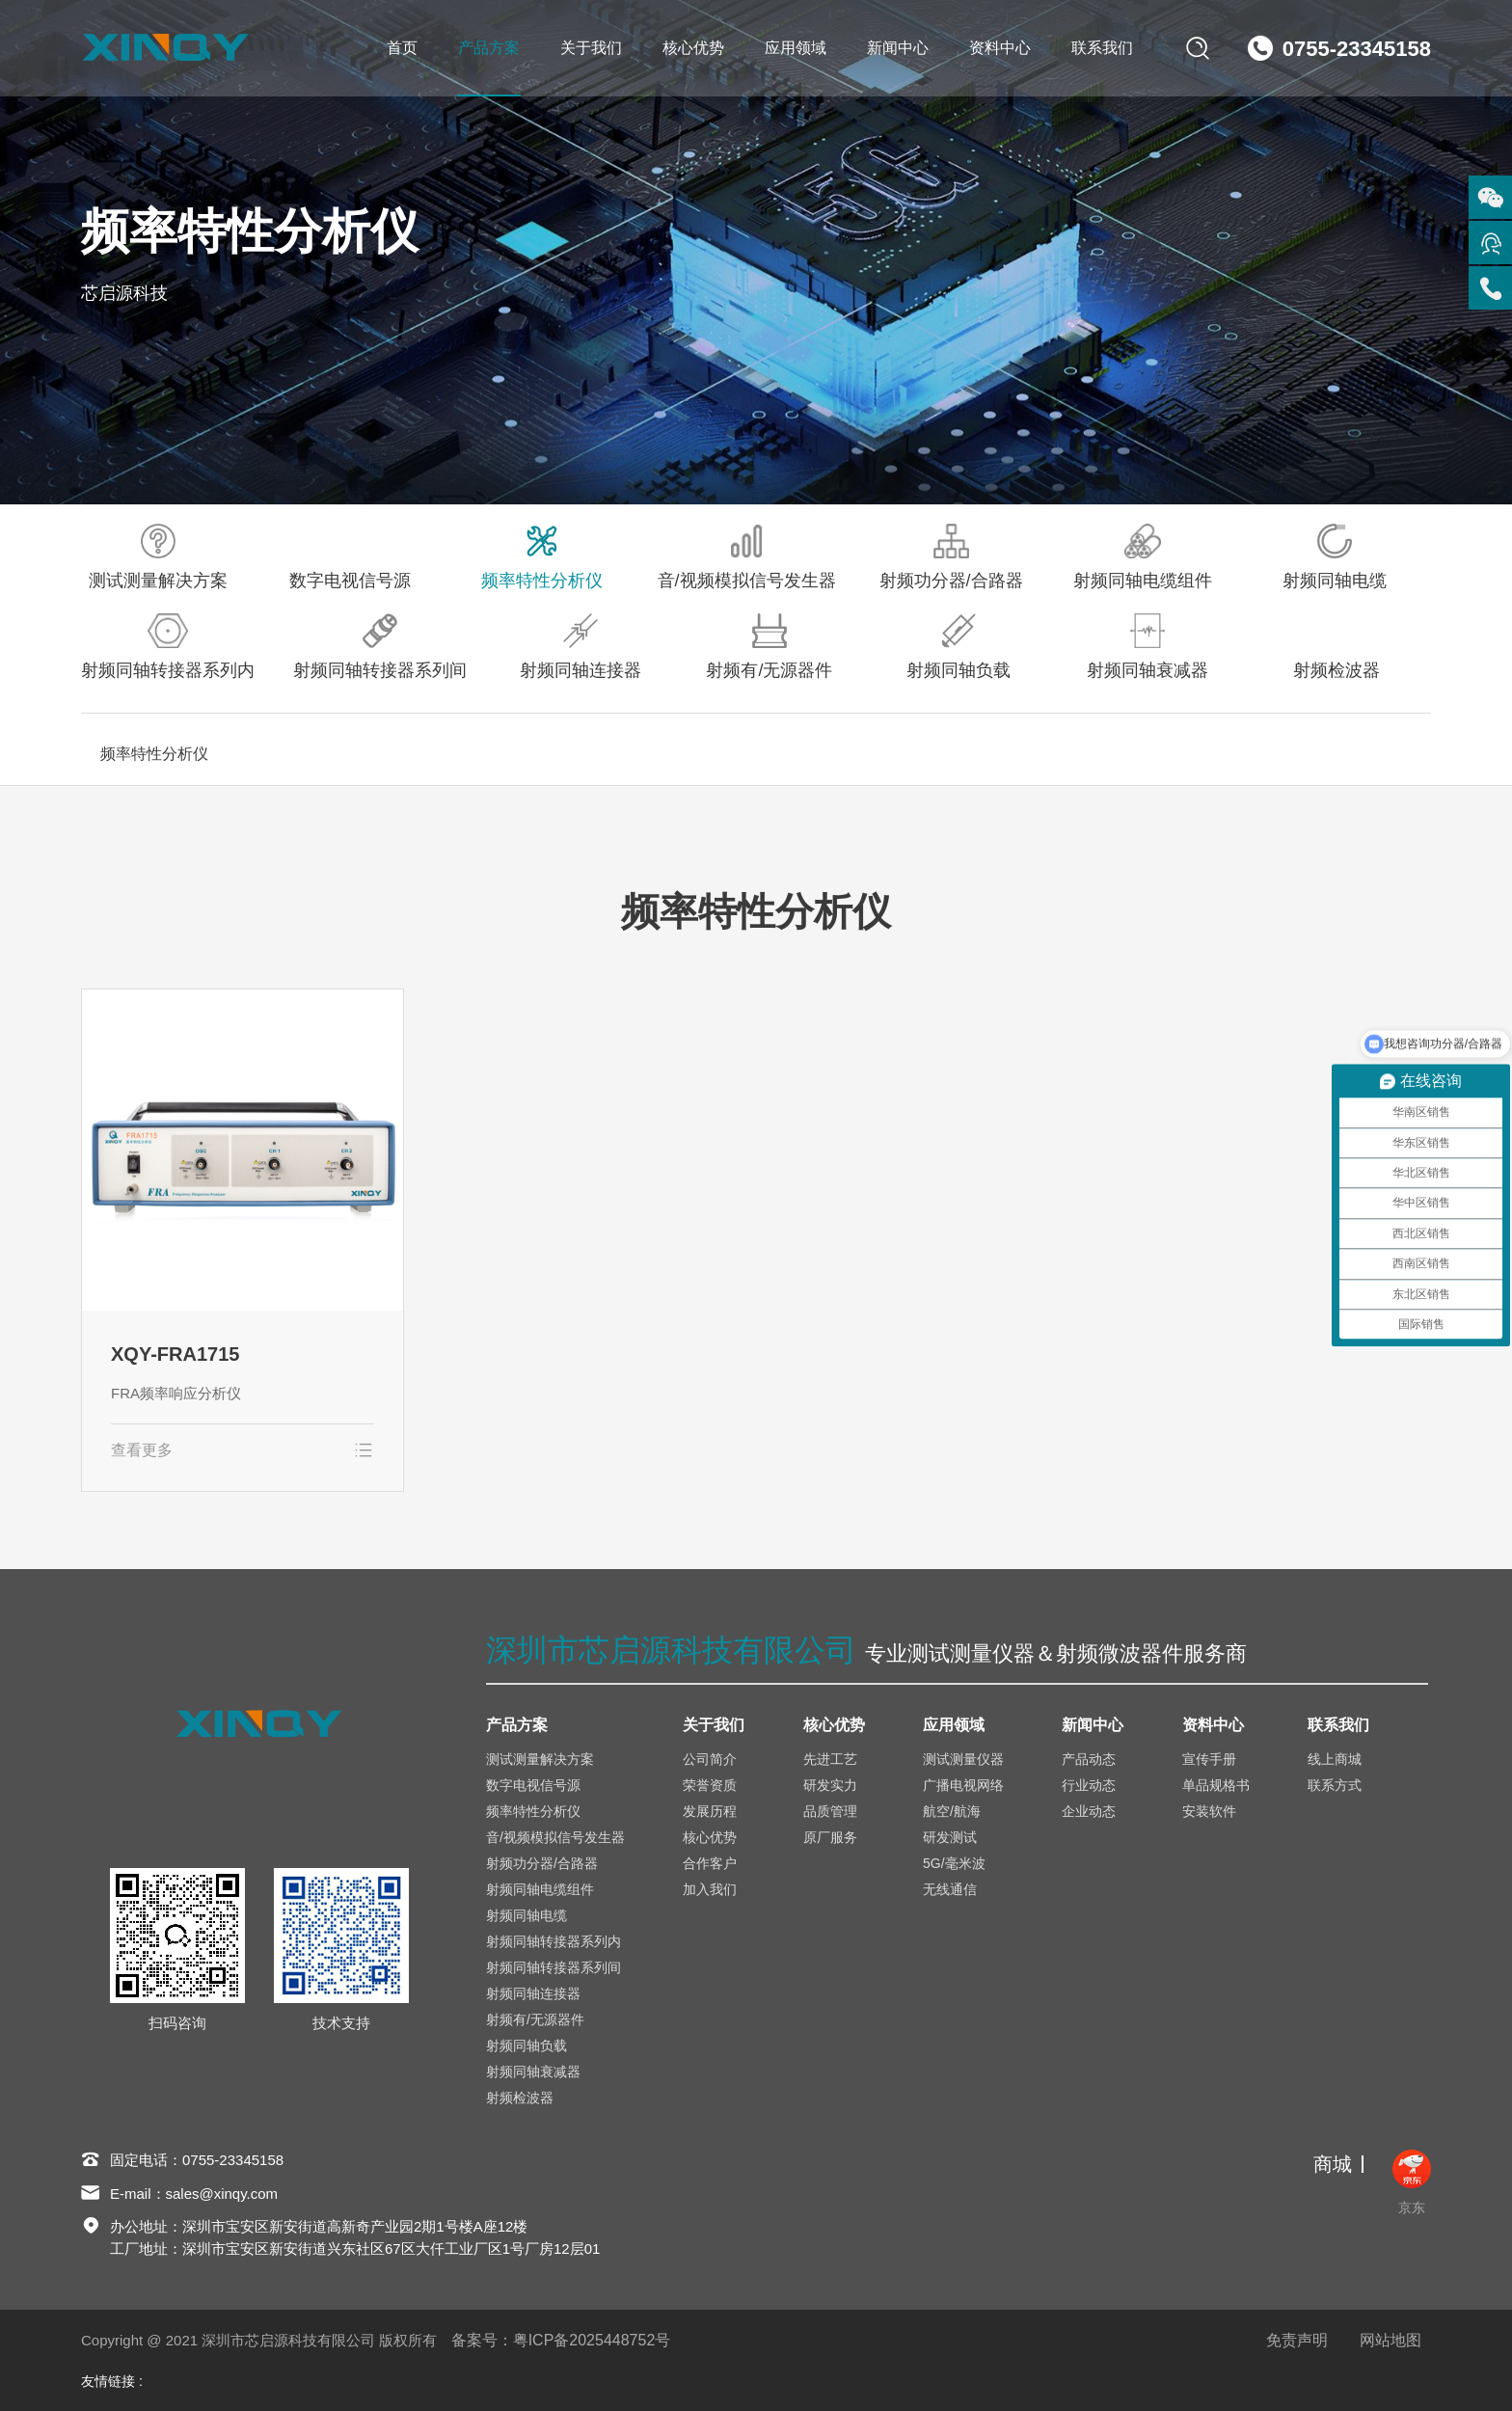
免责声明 (1297, 2340)
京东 (1411, 2182)
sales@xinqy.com (222, 2193)
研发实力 (830, 1785)
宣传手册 (1209, 1759)
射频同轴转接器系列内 (168, 646)
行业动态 (1089, 1785)
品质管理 (830, 1811)
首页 (402, 48)
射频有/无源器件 (769, 646)
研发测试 (950, 1837)
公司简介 (710, 1759)
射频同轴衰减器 (1147, 646)
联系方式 (1335, 1785)
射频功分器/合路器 (951, 557)
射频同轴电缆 (1334, 557)
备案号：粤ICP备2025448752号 (561, 2340)
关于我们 (591, 48)
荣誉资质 (710, 1785)
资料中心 (1000, 48)
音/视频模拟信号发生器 (747, 557)
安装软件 (1209, 1811)
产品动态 (1089, 1759)
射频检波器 (1336, 646)
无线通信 (950, 1889)
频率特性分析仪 (542, 557)
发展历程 (710, 1811)
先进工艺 (830, 1759)
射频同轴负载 (958, 646)
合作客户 (710, 1863)
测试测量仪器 (963, 1759)
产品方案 (489, 48)
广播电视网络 (963, 1785)
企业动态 (1089, 1811)
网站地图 (1390, 2340)
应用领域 (795, 48)
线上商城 (1335, 1759)
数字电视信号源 (350, 557)
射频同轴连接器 (580, 646)
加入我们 (710, 1889)
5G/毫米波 (954, 1863)
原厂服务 (830, 1837)
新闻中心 (898, 48)
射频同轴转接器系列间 (380, 646)
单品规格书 (1216, 1785)
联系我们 (1102, 48)
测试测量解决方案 (158, 557)
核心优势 (693, 48)
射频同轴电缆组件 (1142, 557)
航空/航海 (952, 1811)
